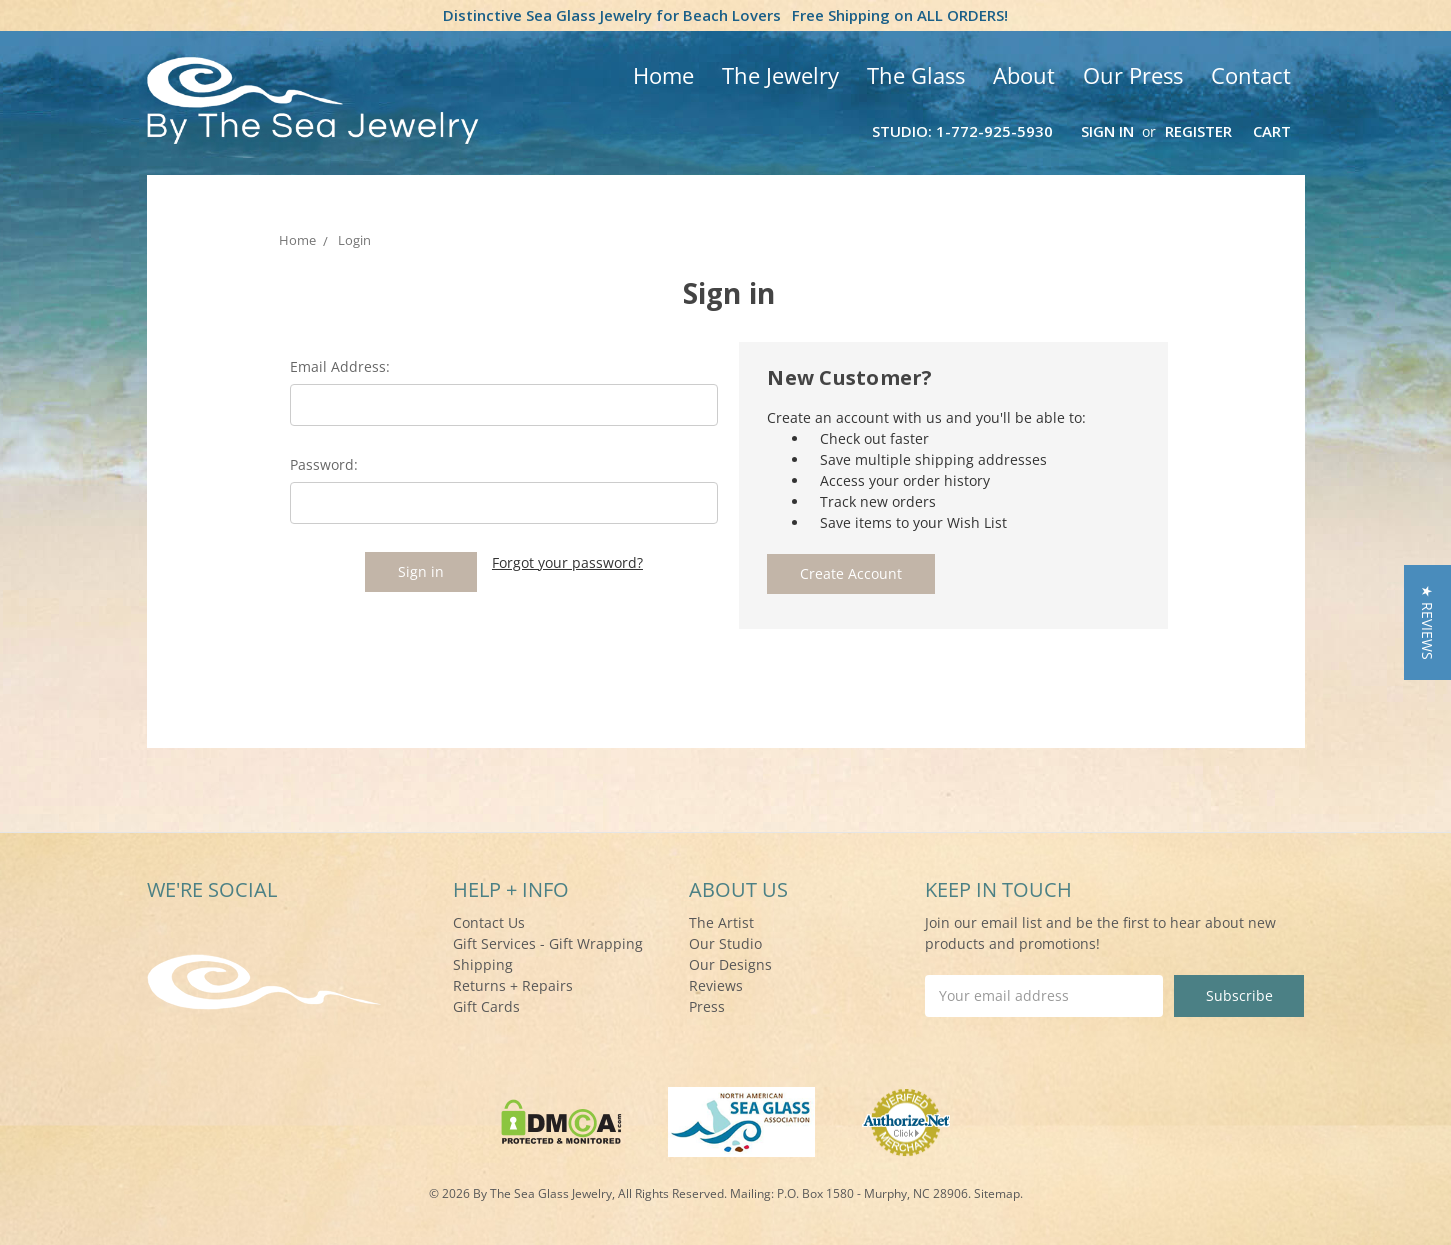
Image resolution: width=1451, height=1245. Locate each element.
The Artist (721, 922)
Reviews (716, 985)
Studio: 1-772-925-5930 (962, 131)
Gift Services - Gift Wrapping (548, 943)
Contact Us (489, 922)
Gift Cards (486, 1006)
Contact (1251, 75)
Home (663, 75)
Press (707, 1006)
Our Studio (725, 943)
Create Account (851, 573)
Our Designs (730, 964)
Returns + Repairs (513, 985)
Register (1198, 131)
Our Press (1133, 75)
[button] (1427, 622)
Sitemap (997, 1193)
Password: (324, 464)
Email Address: (340, 366)
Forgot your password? (567, 562)
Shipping (483, 964)
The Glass (916, 75)
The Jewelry (780, 75)
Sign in (1107, 131)
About (1024, 75)
